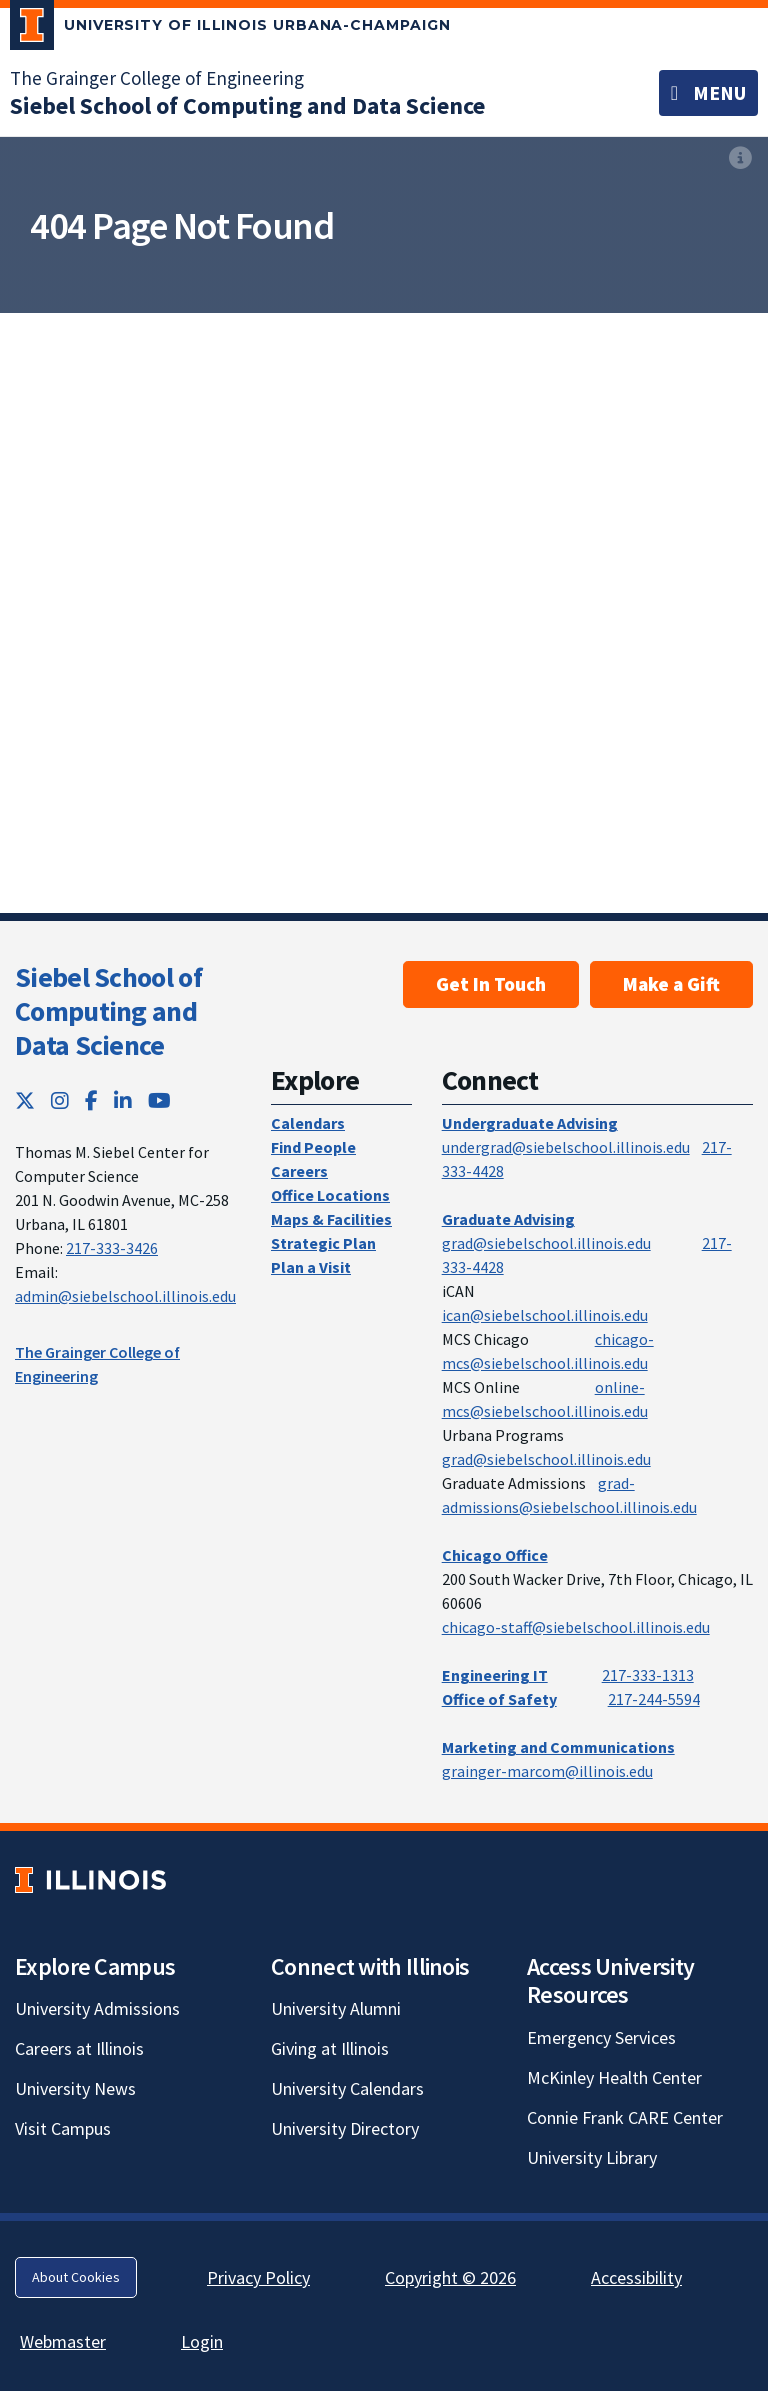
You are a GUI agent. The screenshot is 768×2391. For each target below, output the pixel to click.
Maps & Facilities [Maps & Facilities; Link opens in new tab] (331, 1219)
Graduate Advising (508, 1219)
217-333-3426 (112, 1248)
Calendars (308, 1123)
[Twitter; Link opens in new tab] (25, 1100)
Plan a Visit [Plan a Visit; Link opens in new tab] (311, 1267)
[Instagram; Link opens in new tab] (60, 1100)
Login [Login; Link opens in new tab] (202, 2341)
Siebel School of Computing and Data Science (108, 1010)
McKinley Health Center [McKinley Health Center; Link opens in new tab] (614, 2077)
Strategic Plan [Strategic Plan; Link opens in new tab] (323, 1243)
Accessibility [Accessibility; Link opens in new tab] (636, 2277)
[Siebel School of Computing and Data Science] (247, 105)
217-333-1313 (648, 1675)
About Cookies (76, 2277)
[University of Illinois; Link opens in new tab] (90, 1879)
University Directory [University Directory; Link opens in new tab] (345, 2128)
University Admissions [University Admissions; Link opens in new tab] (97, 2008)
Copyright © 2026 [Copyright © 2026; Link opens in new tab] (450, 2277)
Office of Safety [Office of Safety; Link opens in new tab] (499, 1699)
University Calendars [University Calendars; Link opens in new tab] (347, 2088)
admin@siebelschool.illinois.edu (125, 1296)
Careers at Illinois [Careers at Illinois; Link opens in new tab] (79, 2048)
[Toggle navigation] (708, 93)
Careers (299, 1171)
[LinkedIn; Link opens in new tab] (123, 1100)
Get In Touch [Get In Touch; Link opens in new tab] (491, 984)
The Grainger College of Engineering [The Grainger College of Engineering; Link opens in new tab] (157, 78)
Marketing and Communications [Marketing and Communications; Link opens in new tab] (558, 1747)
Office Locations (330, 1195)
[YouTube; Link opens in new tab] (159, 1100)
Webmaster (63, 2341)
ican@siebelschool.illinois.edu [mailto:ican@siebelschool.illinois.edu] (545, 1315)
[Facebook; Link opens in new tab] (91, 1100)
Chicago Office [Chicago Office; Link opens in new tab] (495, 1555)
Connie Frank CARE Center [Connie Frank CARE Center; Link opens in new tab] (625, 2117)
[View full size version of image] (740, 158)
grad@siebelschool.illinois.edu (546, 1243)
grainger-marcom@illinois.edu (547, 1771)
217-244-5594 (654, 1699)
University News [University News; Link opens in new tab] (75, 2088)
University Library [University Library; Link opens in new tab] (592, 2157)
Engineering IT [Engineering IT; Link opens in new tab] (495, 1675)
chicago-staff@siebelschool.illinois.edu (576, 1627)
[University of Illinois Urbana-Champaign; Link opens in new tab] (230, 29)
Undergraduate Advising (530, 1123)
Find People (313, 1147)
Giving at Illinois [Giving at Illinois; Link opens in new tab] (330, 2048)
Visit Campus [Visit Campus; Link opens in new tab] (63, 2128)
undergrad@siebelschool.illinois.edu (566, 1147)
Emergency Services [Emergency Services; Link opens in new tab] (601, 2037)
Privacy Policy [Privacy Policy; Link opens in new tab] (258, 2277)
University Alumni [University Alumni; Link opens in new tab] (336, 2008)
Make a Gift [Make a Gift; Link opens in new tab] (671, 984)
